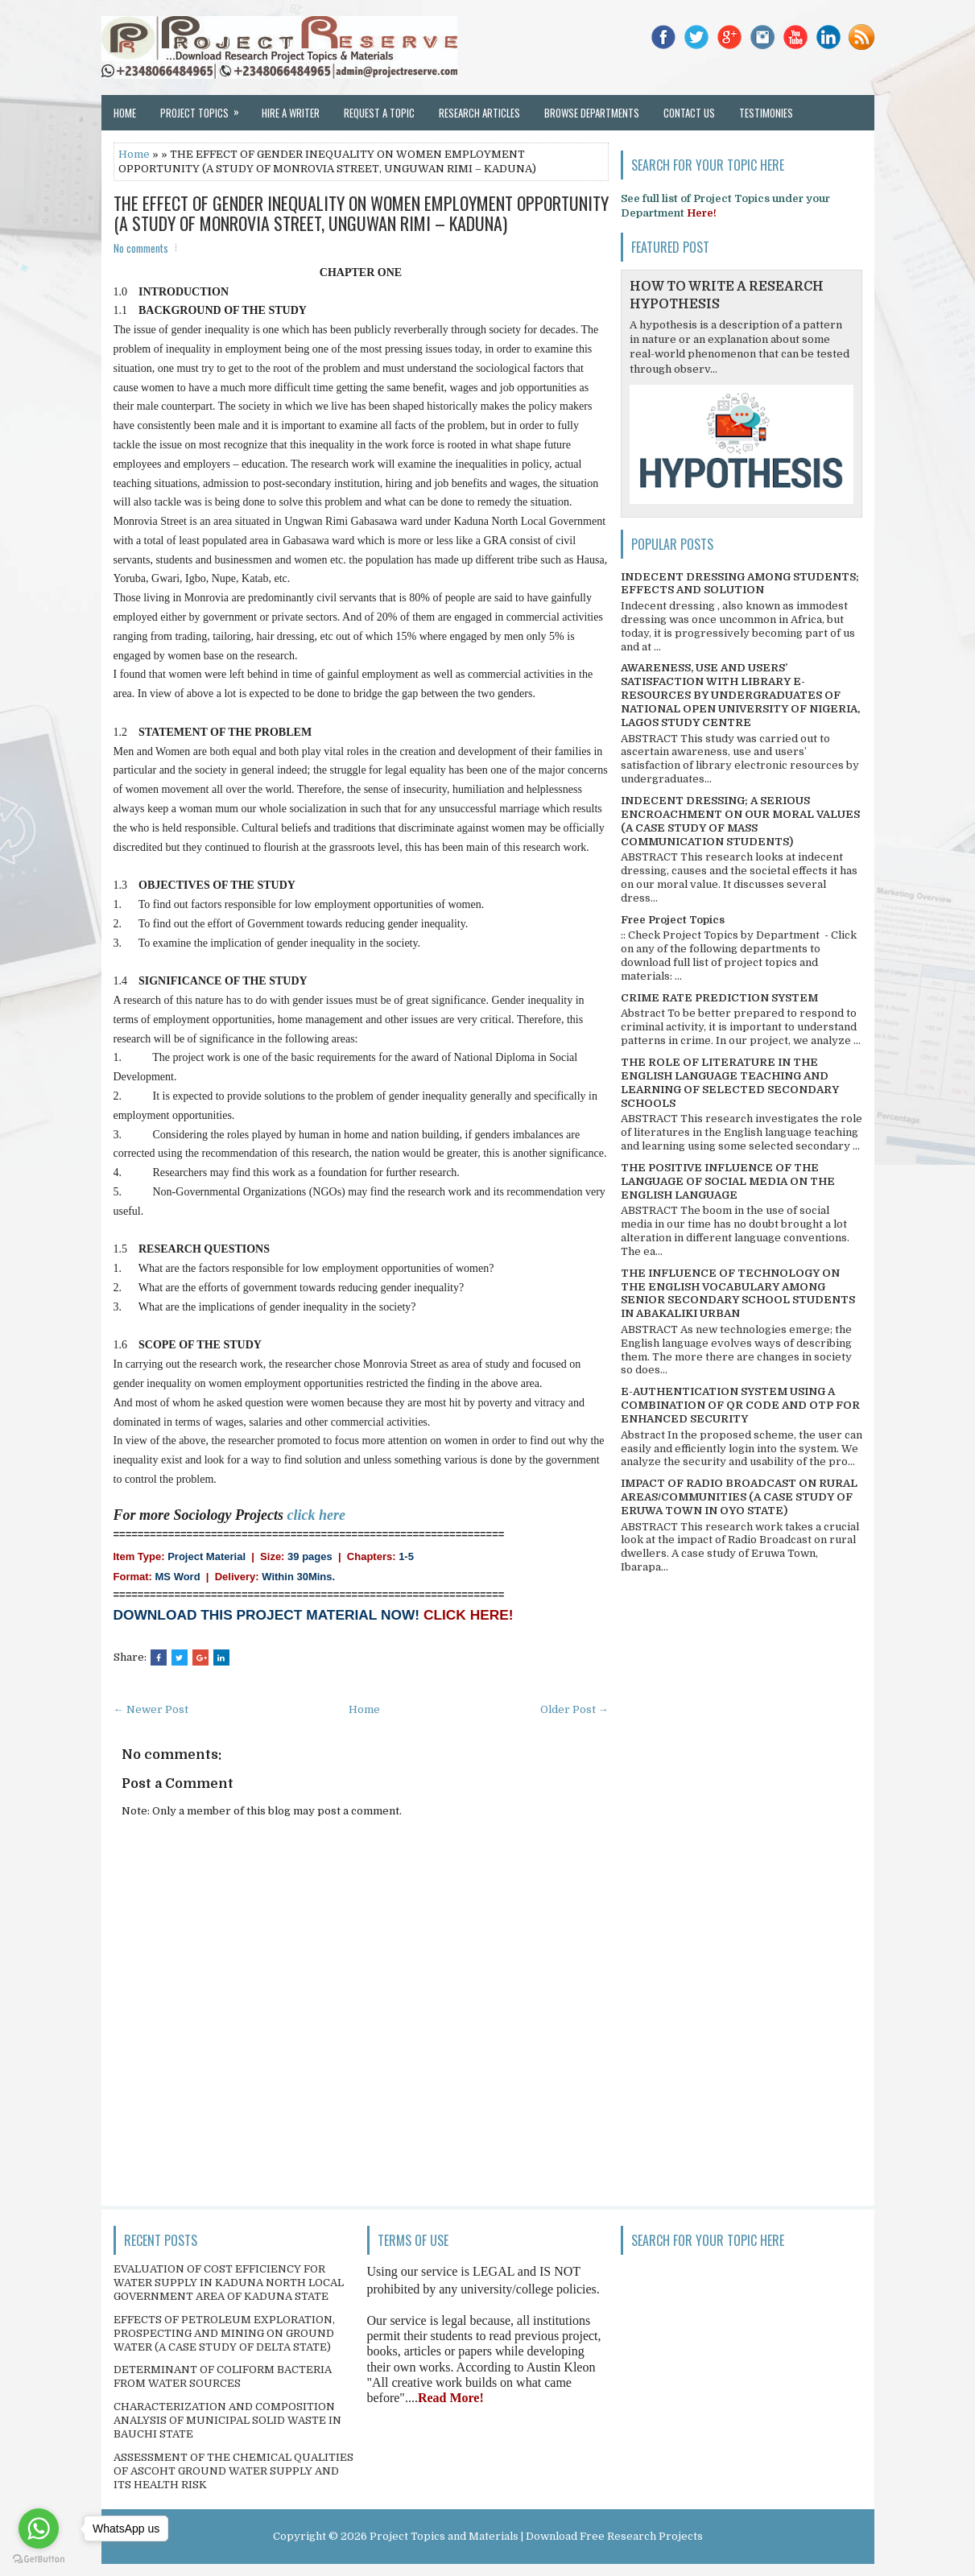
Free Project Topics (673, 920)
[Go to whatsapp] (39, 2528)
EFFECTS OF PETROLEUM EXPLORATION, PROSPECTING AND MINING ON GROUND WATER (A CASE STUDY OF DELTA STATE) (224, 2333)
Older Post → (574, 1709)
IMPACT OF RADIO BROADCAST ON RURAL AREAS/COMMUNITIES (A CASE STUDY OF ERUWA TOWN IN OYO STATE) (739, 1497)
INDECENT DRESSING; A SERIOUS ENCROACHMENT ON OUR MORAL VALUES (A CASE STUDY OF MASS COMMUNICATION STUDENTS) (740, 821)
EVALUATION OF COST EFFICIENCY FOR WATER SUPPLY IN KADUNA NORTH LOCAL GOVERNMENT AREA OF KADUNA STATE (229, 2282)
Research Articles (479, 113)
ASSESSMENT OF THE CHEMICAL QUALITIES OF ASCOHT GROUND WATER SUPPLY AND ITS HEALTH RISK (233, 2471)
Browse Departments (591, 113)
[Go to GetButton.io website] (38, 2559)
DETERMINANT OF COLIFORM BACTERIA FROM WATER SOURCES (223, 2376)
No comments (141, 248)
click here (316, 1515)
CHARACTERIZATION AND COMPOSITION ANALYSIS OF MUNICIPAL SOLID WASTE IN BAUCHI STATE (227, 2420)
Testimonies (766, 113)
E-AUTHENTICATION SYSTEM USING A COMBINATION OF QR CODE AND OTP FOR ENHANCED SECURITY (740, 1405)
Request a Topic (379, 113)
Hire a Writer (291, 113)
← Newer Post (151, 1709)
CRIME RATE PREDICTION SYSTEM (719, 998)
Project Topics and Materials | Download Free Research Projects (536, 2536)
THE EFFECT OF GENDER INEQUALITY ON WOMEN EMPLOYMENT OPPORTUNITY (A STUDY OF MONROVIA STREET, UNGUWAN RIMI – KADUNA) (361, 212)
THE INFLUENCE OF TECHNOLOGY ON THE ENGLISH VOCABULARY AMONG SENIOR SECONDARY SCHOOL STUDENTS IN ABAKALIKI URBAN (738, 1293)
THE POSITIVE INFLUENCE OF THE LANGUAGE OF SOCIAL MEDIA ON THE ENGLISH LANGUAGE (728, 1181)
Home (125, 113)
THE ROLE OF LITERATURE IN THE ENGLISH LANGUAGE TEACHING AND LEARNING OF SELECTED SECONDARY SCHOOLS (730, 1082)
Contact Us (689, 113)
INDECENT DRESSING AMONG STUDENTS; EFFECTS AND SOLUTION (740, 584)
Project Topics (205, 108)
